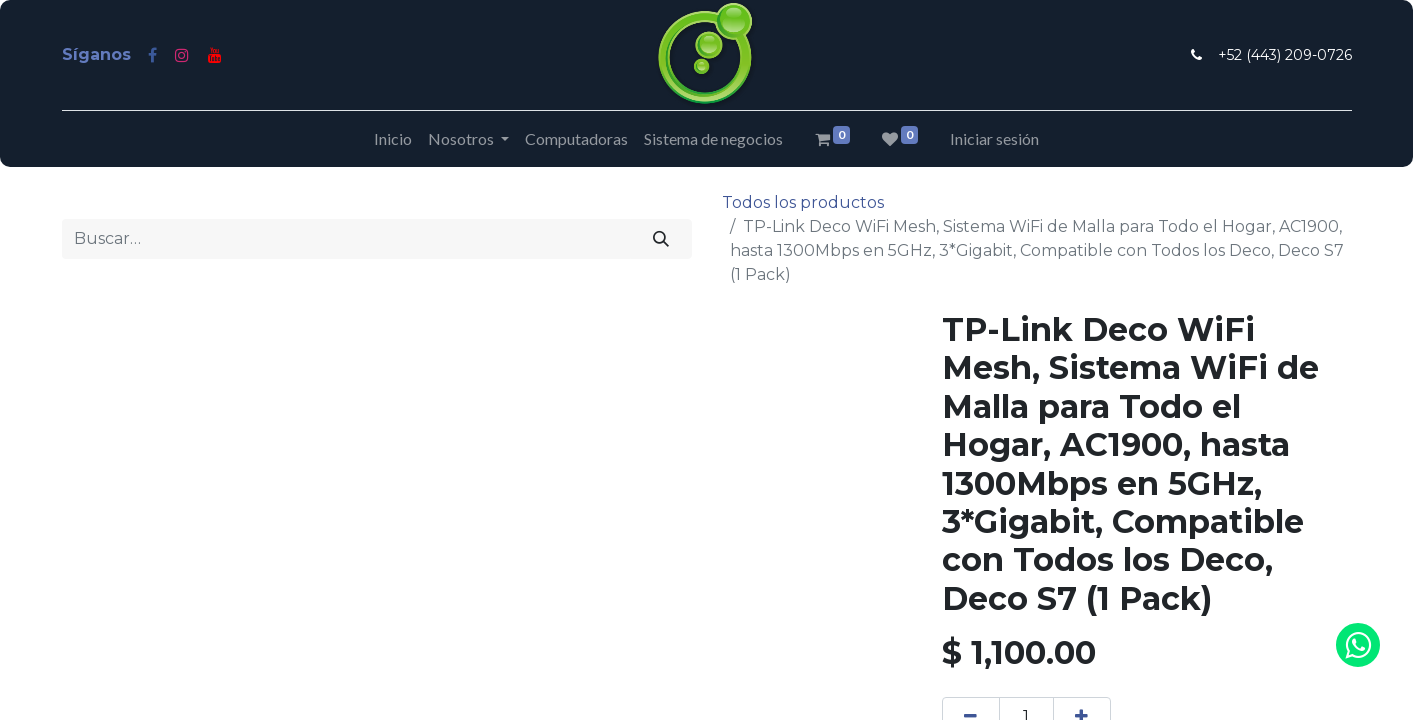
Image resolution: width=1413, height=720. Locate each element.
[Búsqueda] (660, 239)
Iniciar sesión (994, 138)
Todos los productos (803, 202)
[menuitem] (393, 139)
